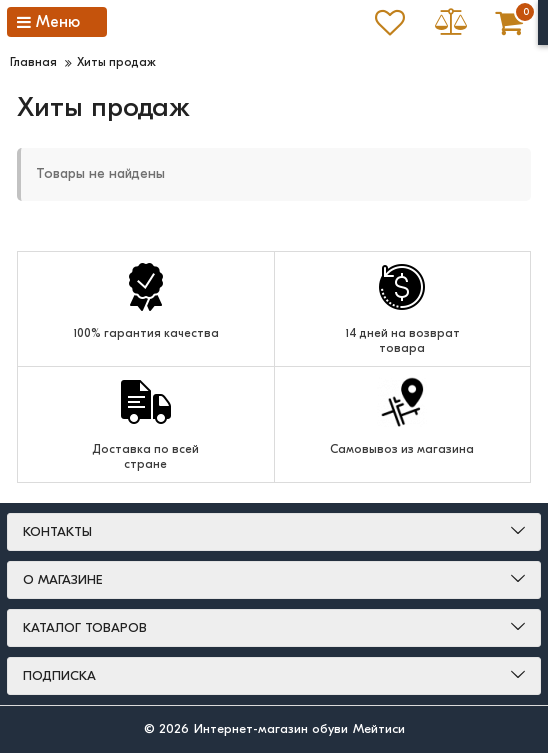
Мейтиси (379, 728)
